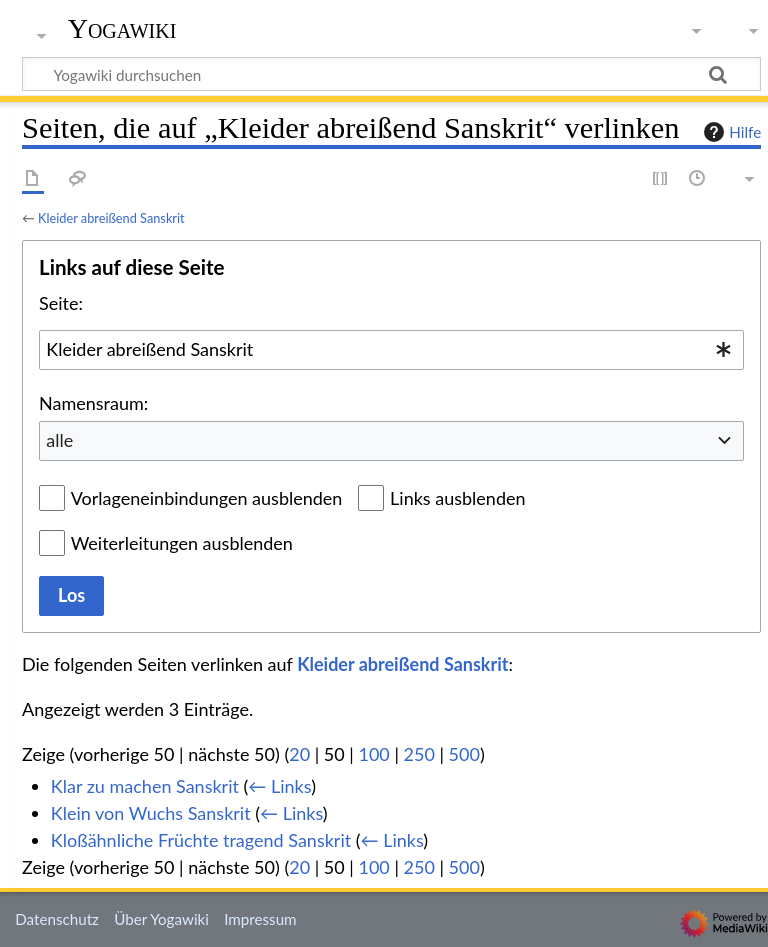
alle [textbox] (59, 440)
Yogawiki (122, 29)
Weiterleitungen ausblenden (182, 543)
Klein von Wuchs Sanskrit (151, 813)
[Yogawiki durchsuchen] (391, 74)
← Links (279, 786)
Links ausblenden (457, 498)
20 (299, 754)
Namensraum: (93, 403)
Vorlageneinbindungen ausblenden (207, 498)
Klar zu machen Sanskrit (145, 786)
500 (464, 754)
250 (419, 754)
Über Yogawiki (161, 919)
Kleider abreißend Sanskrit (111, 218)
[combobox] (391, 350)
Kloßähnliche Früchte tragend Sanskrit (201, 840)
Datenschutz (57, 919)
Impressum (260, 919)
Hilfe (730, 132)
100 (373, 754)
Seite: (61, 303)
